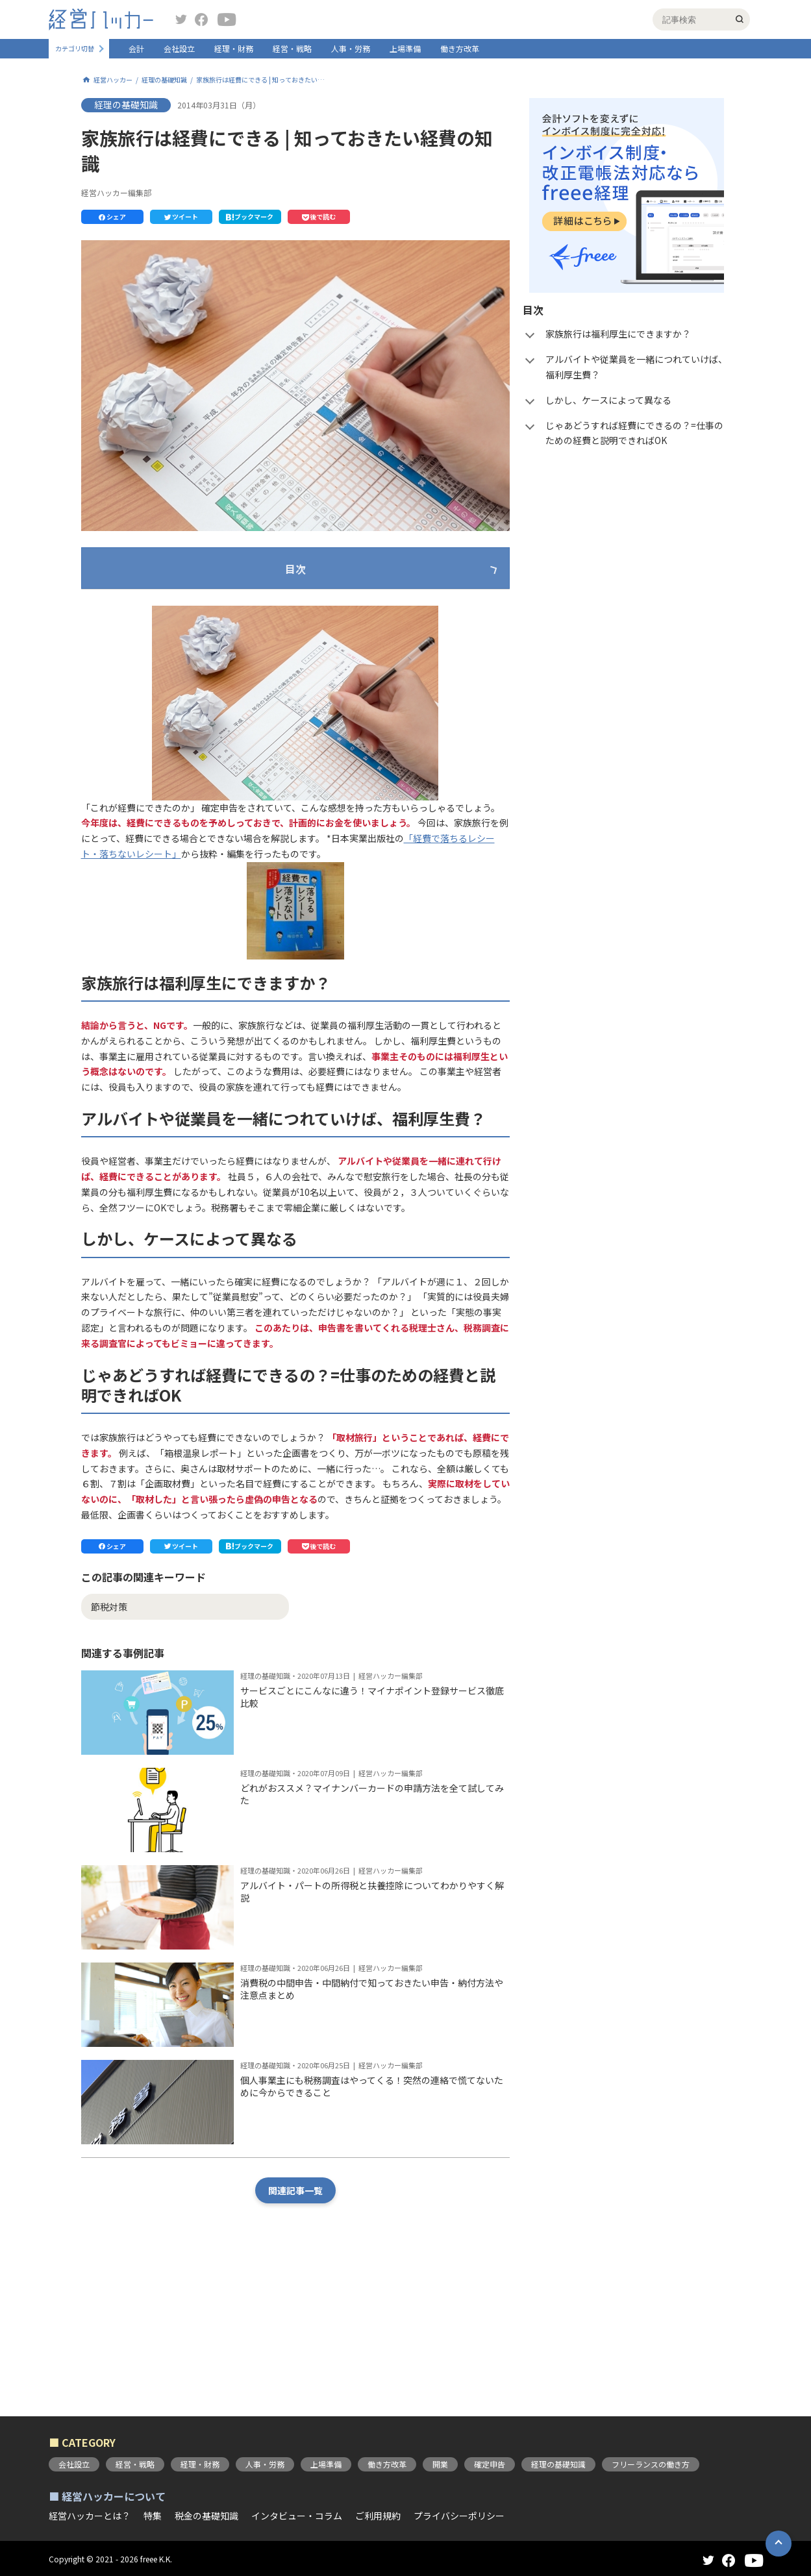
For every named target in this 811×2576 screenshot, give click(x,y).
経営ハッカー (113, 79)
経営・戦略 (292, 48)
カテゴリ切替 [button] (74, 48)
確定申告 (489, 2464)
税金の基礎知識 (206, 2515)
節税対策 (109, 1729)
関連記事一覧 (295, 2312)
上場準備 (405, 48)
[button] (112, 217)
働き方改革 (459, 48)
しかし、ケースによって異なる (180, 663)
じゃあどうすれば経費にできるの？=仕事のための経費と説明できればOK (267, 688)
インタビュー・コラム (296, 2515)
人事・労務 (350, 48)
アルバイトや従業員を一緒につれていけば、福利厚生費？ (236, 637)
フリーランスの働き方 (651, 2464)
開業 (440, 2464)
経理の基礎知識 (164, 79)
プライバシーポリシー (459, 2515)
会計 (136, 48)
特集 (152, 2515)
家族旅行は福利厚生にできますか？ (190, 611)
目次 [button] (295, 568)
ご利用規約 (378, 2515)
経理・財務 (233, 48)
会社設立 (179, 48)
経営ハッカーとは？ (90, 2515)
